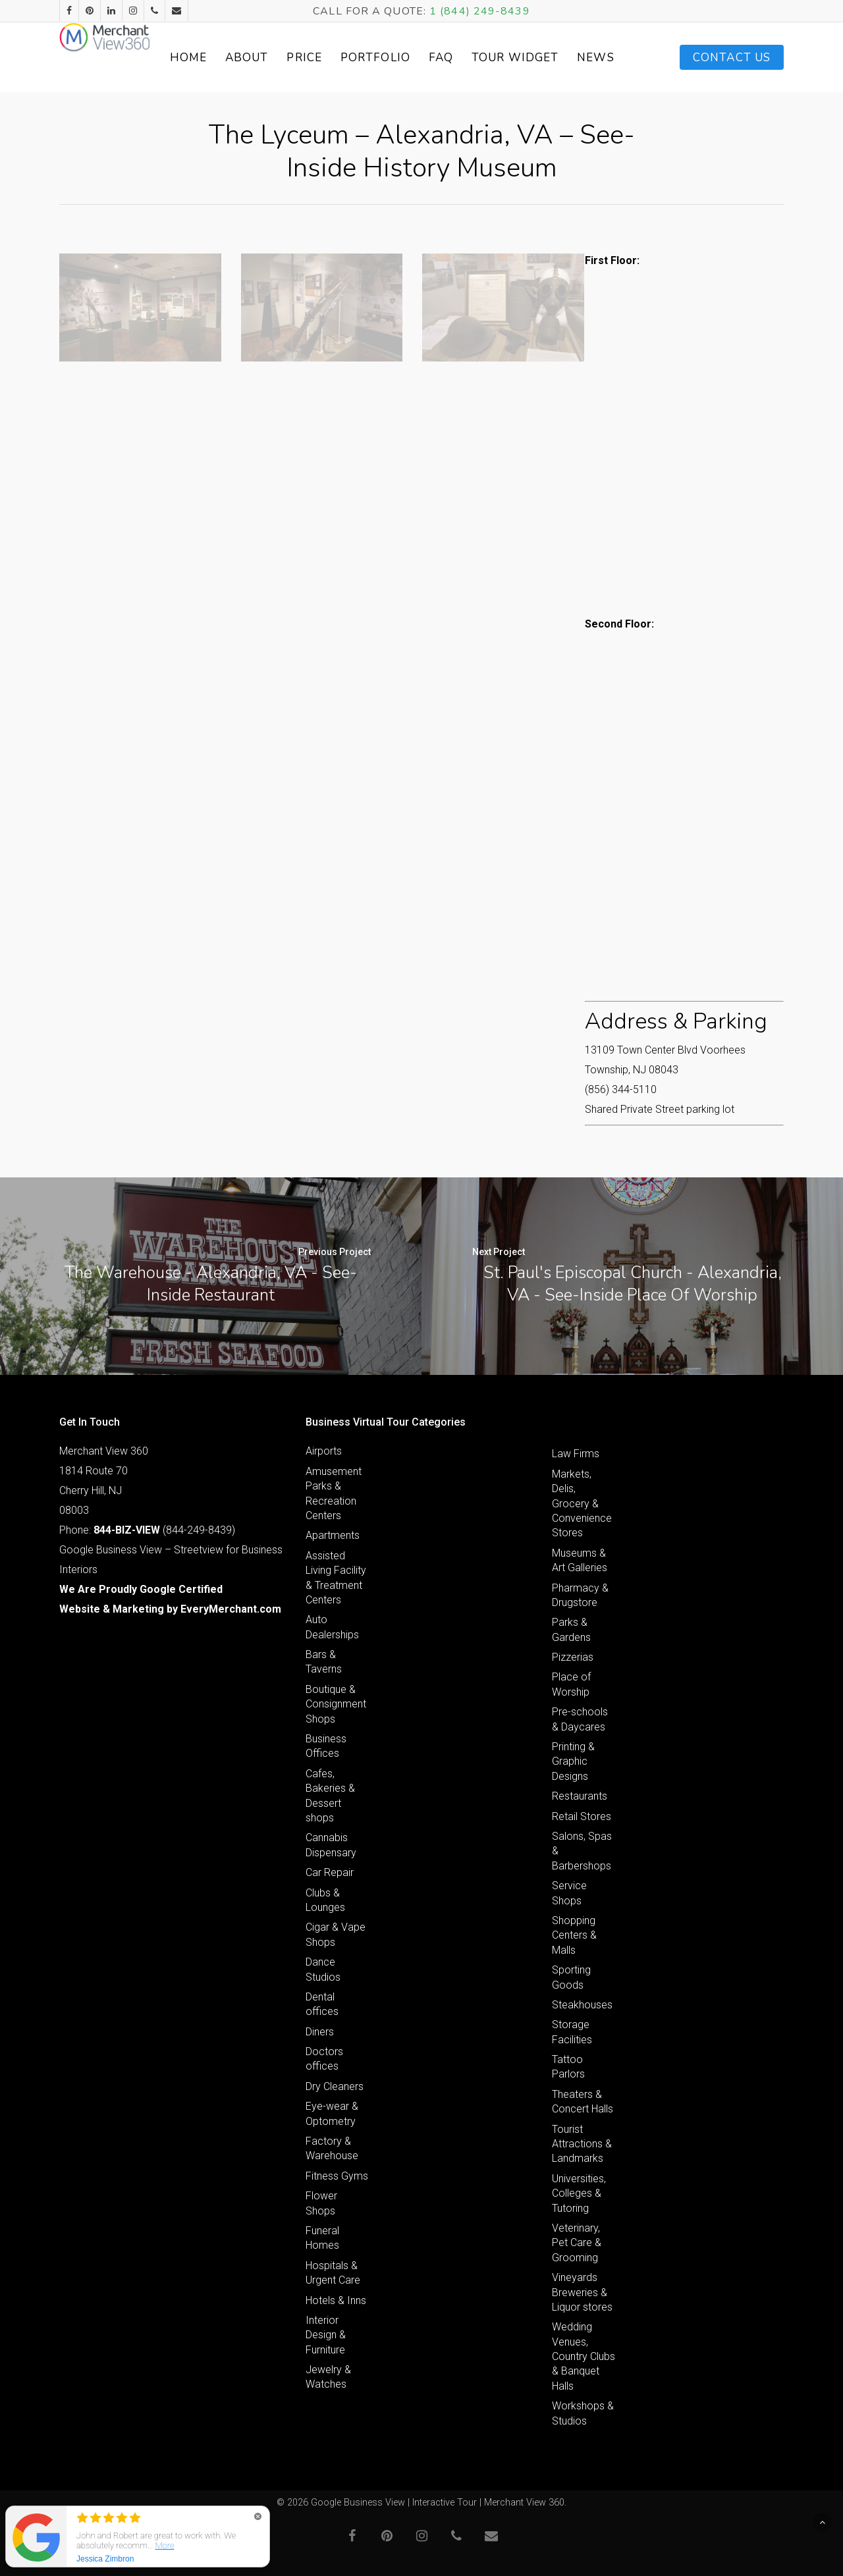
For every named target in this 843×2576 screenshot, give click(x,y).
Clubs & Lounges (325, 1900)
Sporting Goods (571, 1977)
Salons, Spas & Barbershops (582, 1851)
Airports (324, 1451)
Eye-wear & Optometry (332, 2113)
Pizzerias (572, 1657)
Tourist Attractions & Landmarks (582, 2144)
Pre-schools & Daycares (580, 1718)
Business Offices (326, 1745)
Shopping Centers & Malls (574, 1935)
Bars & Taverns (324, 1661)
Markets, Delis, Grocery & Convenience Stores (582, 1504)
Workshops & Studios (583, 2413)
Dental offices (322, 2004)
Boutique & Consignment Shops (336, 1704)
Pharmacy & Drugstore (580, 1595)
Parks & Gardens (571, 1629)
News (615, 57)
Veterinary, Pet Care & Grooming (576, 2243)
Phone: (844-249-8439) (147, 1530)
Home (236, 57)
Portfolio (423, 57)
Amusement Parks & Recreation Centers (334, 1493)
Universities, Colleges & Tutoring (579, 2193)
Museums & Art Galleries (579, 1560)
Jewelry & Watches (328, 2376)
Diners (320, 2032)
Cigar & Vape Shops (336, 1934)
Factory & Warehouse (332, 2148)
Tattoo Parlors (568, 2066)
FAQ (489, 57)
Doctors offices (324, 2058)
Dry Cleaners (335, 2086)
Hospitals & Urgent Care (333, 2272)
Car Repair (330, 1872)
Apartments (333, 1535)
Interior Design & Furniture (326, 2335)
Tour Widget (549, 57)
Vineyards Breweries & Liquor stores (582, 2292)
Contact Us (732, 57)
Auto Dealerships (332, 1626)
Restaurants (579, 1796)
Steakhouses (582, 2005)
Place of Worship (571, 1684)
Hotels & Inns (336, 2300)
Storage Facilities (572, 2031)
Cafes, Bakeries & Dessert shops (330, 1795)
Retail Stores (581, 1816)
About (295, 57)
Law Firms (575, 1453)
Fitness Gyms (337, 2176)
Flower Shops (321, 2202)
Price (353, 57)
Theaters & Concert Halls (582, 2101)
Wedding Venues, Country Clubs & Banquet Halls (583, 2356)
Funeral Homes (322, 2237)
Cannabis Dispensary (331, 1844)
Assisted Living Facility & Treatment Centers (336, 1577)
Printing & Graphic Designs (573, 1761)
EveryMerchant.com (230, 1609)
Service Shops (569, 1892)
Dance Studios (323, 1969)
